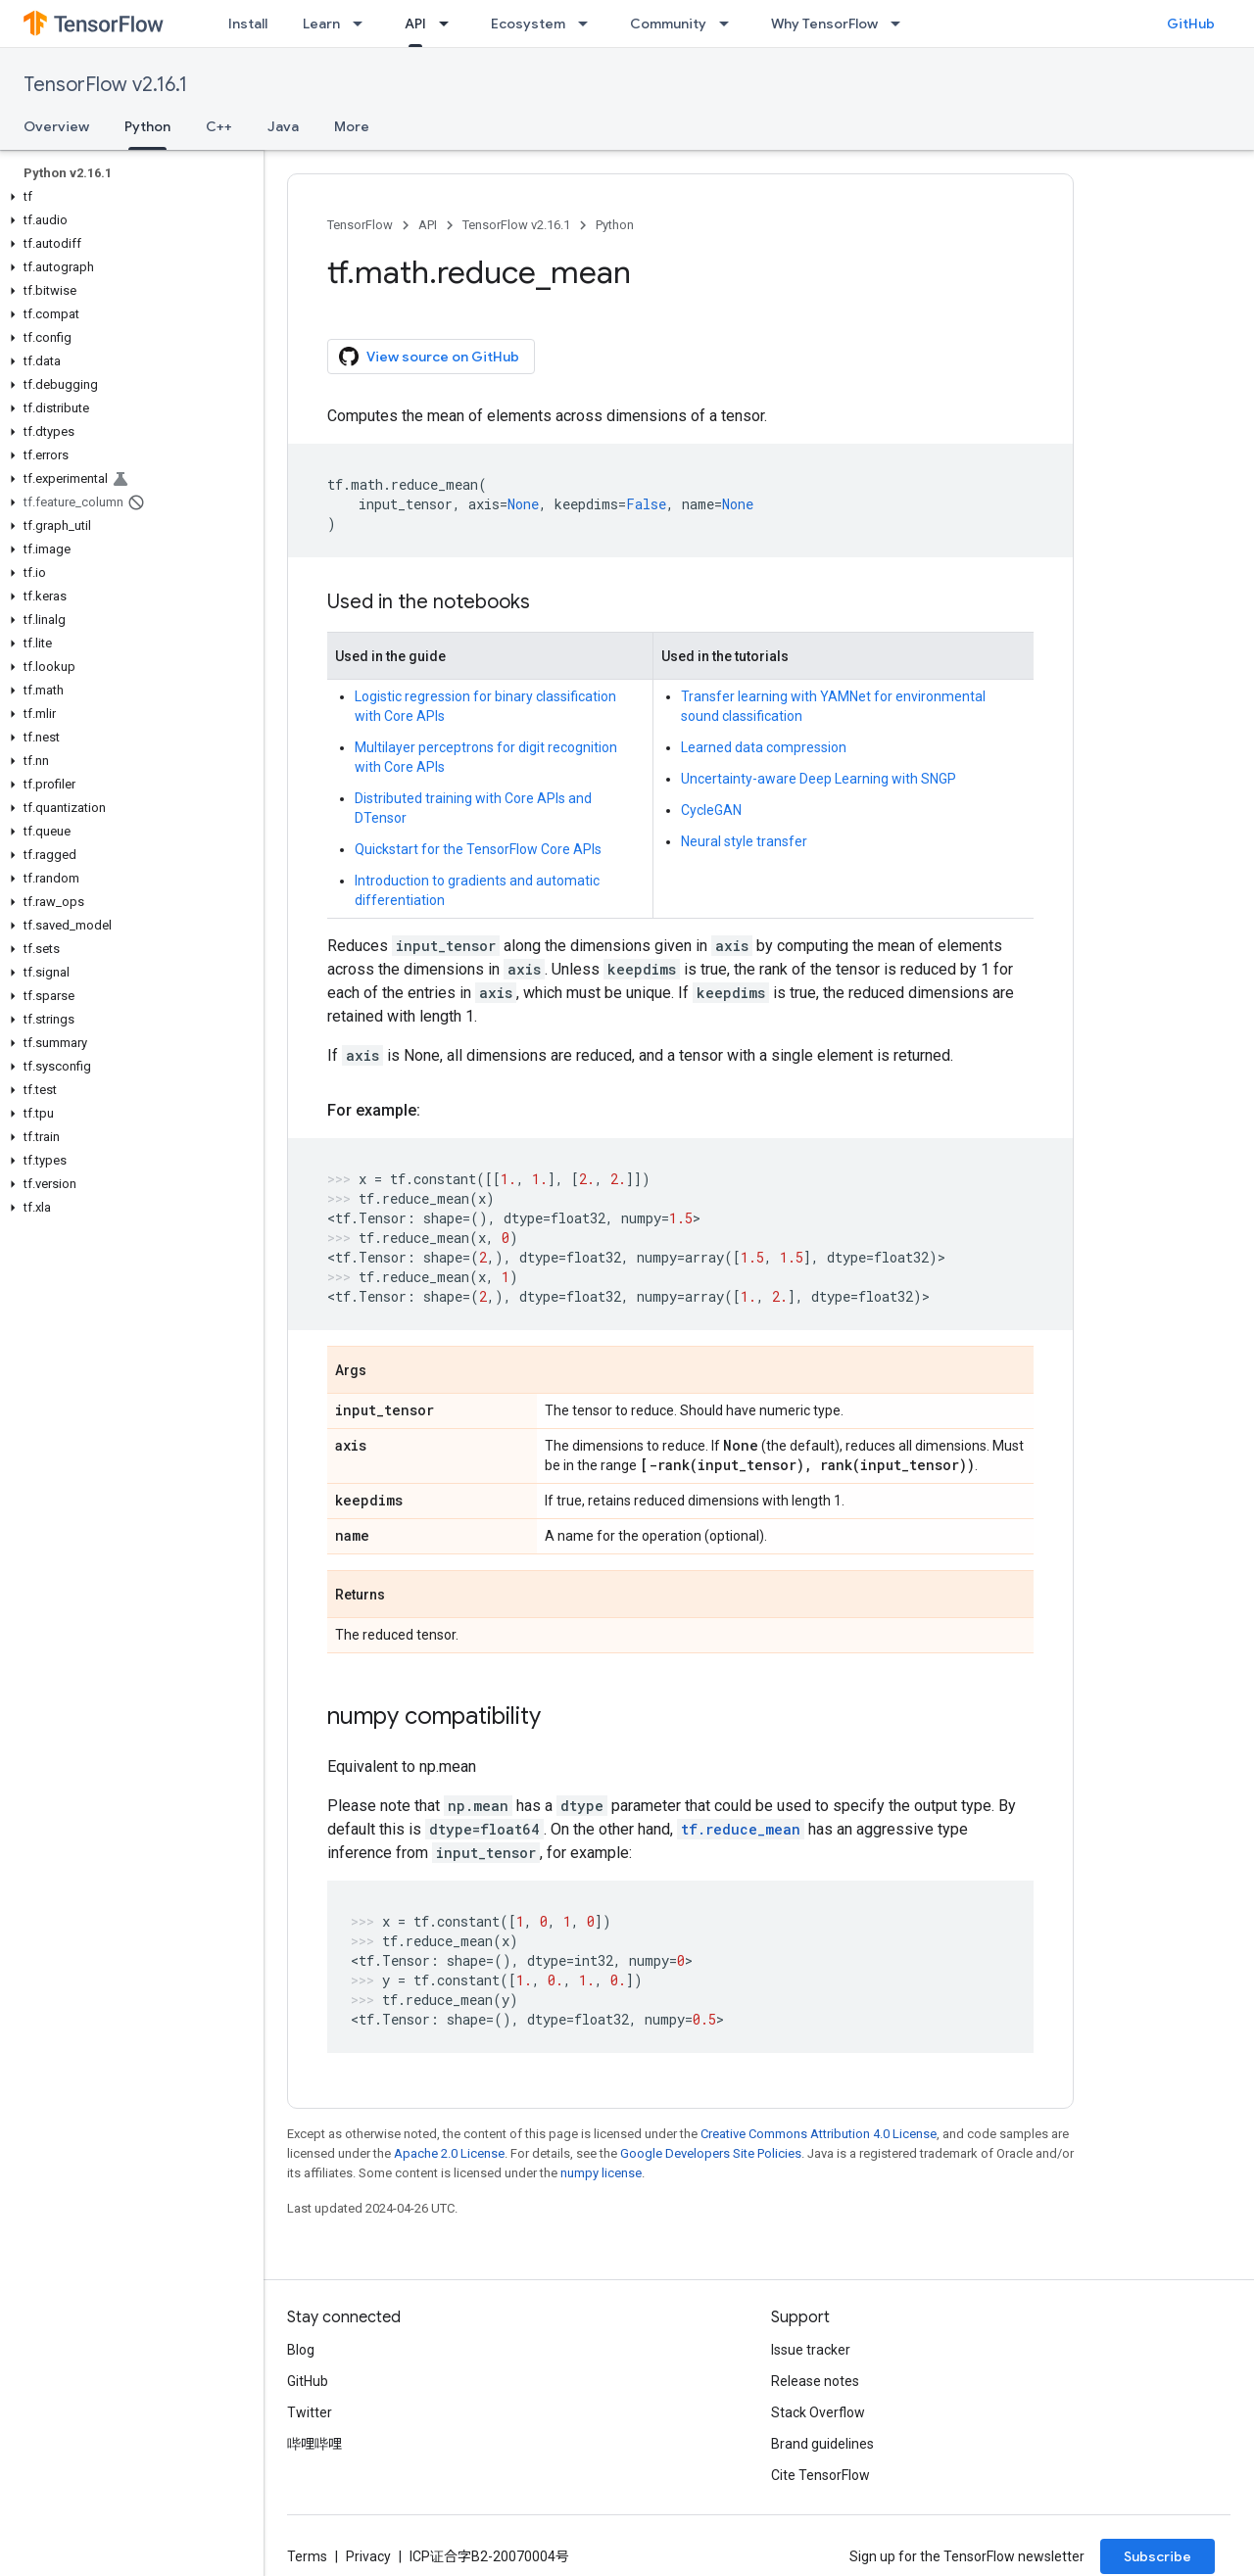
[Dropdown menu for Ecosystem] (588, 23)
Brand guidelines (822, 2444)
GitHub (1191, 23)
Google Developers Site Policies (710, 2153)
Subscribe (1157, 2556)
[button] (128, 197)
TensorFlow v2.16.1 (105, 84)
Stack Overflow (818, 2412)
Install (247, 23)
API (427, 224)
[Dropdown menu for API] (449, 23)
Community (668, 23)
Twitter (309, 2412)
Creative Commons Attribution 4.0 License (818, 2133)
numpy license (601, 2173)
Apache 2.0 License (449, 2153)
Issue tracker (810, 2350)
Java (283, 126)
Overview (56, 126)
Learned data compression (763, 747)
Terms (307, 2556)
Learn (321, 23)
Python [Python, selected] (147, 126)
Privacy (368, 2556)
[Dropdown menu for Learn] (363, 23)
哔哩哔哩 (314, 2444)
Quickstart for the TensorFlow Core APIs (478, 849)
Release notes (815, 2381)
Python (615, 224)
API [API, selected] (415, 23)
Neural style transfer (744, 841)
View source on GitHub (429, 356)
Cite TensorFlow (820, 2475)
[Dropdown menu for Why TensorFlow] (901, 23)
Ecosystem (528, 23)
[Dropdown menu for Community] (729, 23)
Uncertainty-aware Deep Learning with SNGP (818, 779)
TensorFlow (360, 224)
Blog (300, 2350)
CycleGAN (711, 810)
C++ (219, 126)
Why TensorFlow (824, 23)
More (351, 126)
